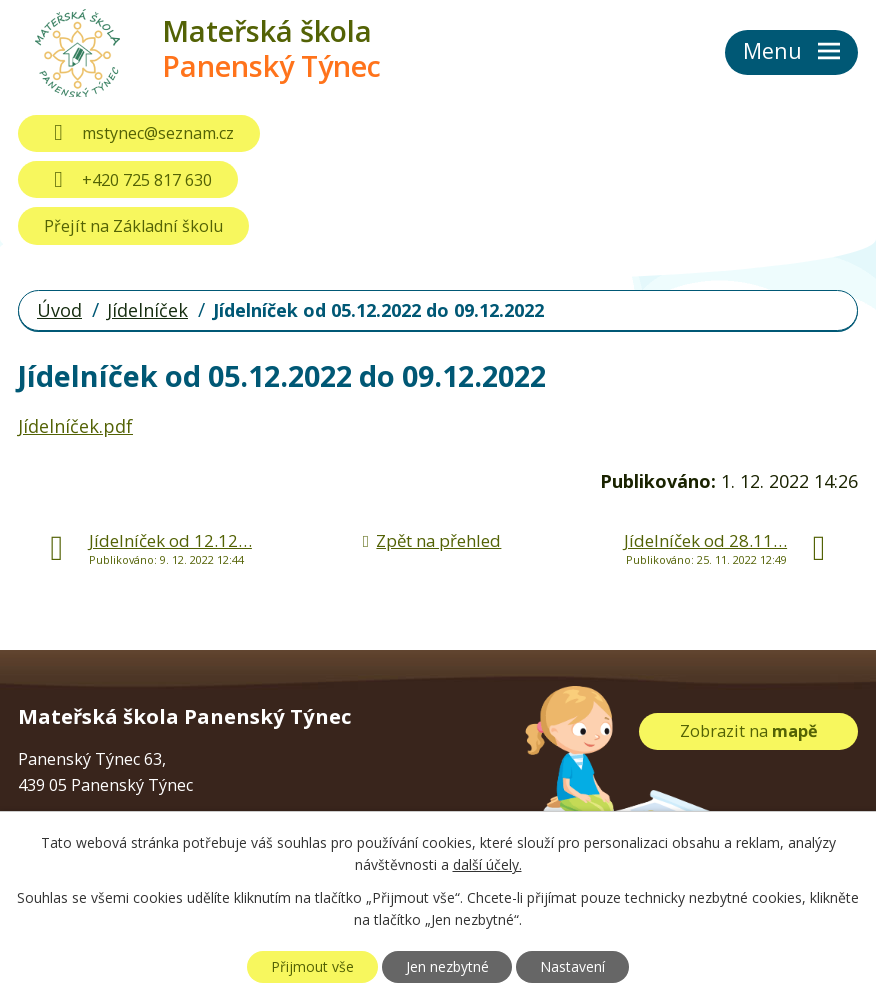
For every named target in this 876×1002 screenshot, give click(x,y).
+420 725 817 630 (127, 180)
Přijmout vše (312, 966)
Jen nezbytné (447, 966)
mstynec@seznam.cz (138, 133)
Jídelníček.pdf (75, 426)
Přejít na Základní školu (133, 226)
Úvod (59, 310)
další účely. (487, 865)
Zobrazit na (749, 731)
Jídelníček (147, 310)
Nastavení (572, 966)
